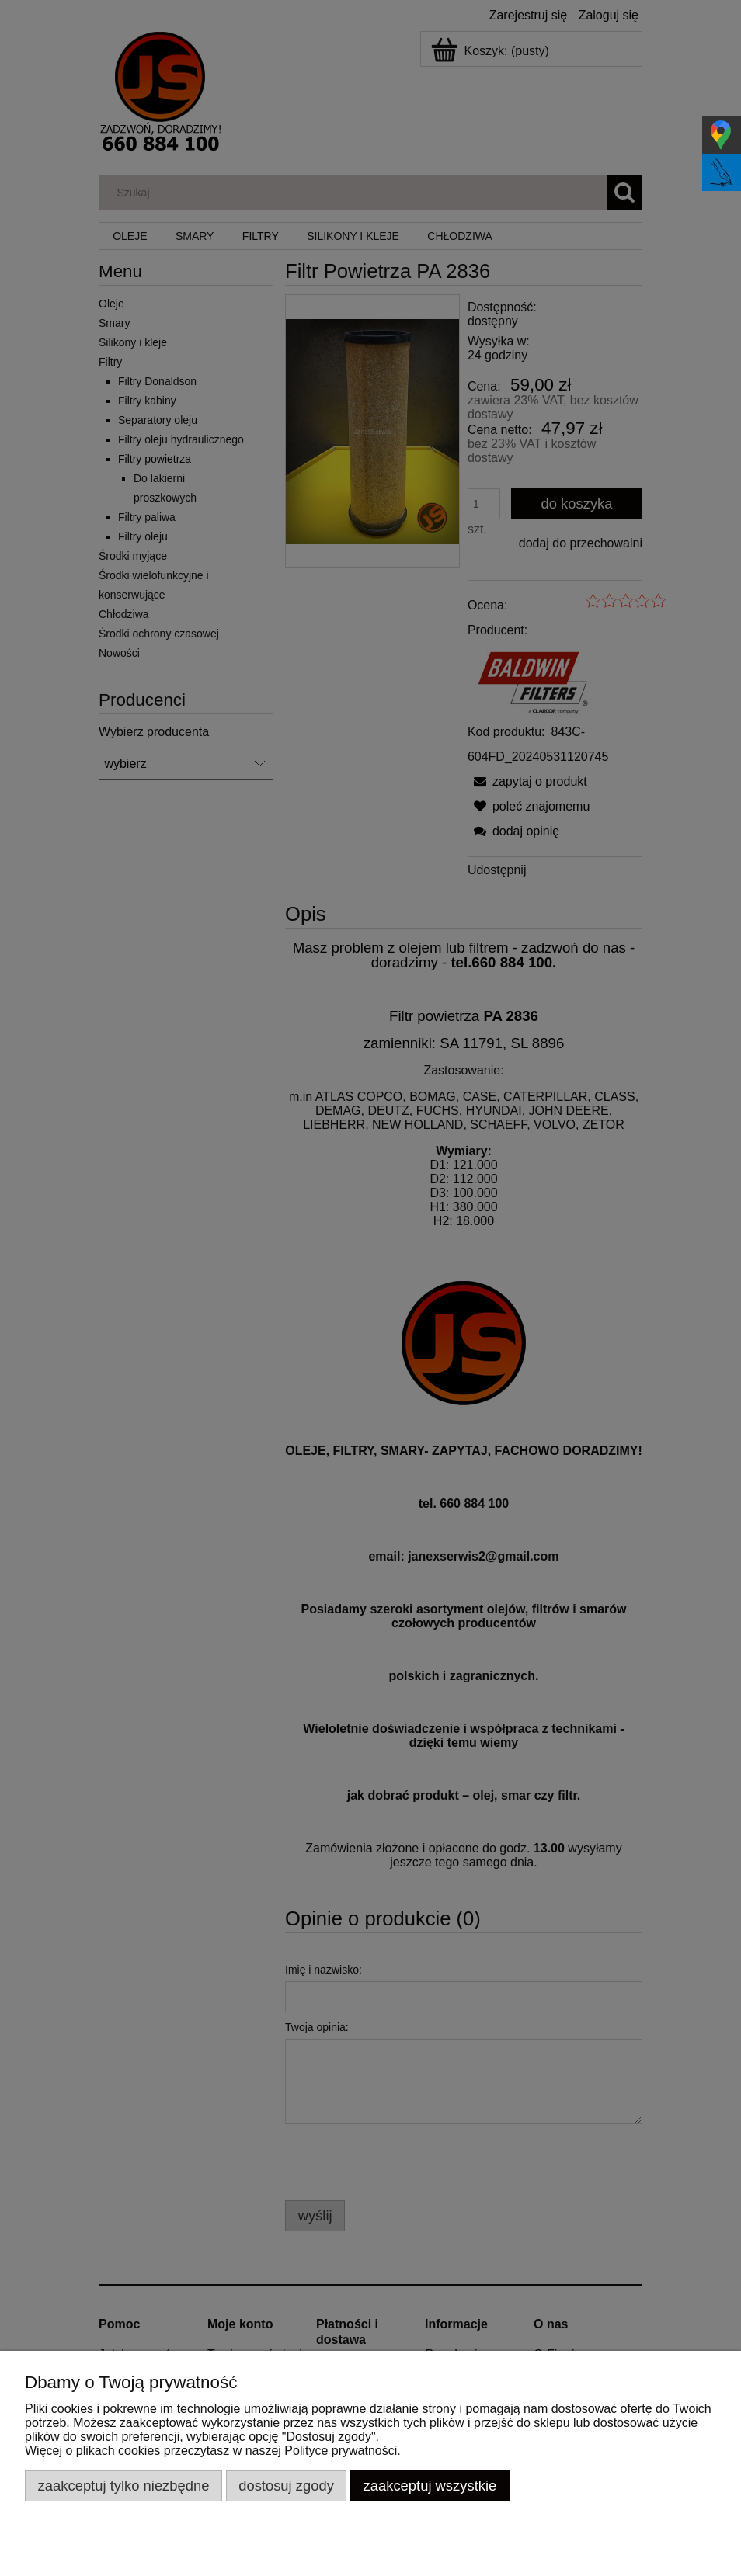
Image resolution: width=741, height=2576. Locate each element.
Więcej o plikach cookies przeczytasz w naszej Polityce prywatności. (213, 2450)
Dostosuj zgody (286, 2485)
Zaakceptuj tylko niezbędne (124, 2485)
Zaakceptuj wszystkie (430, 2485)
